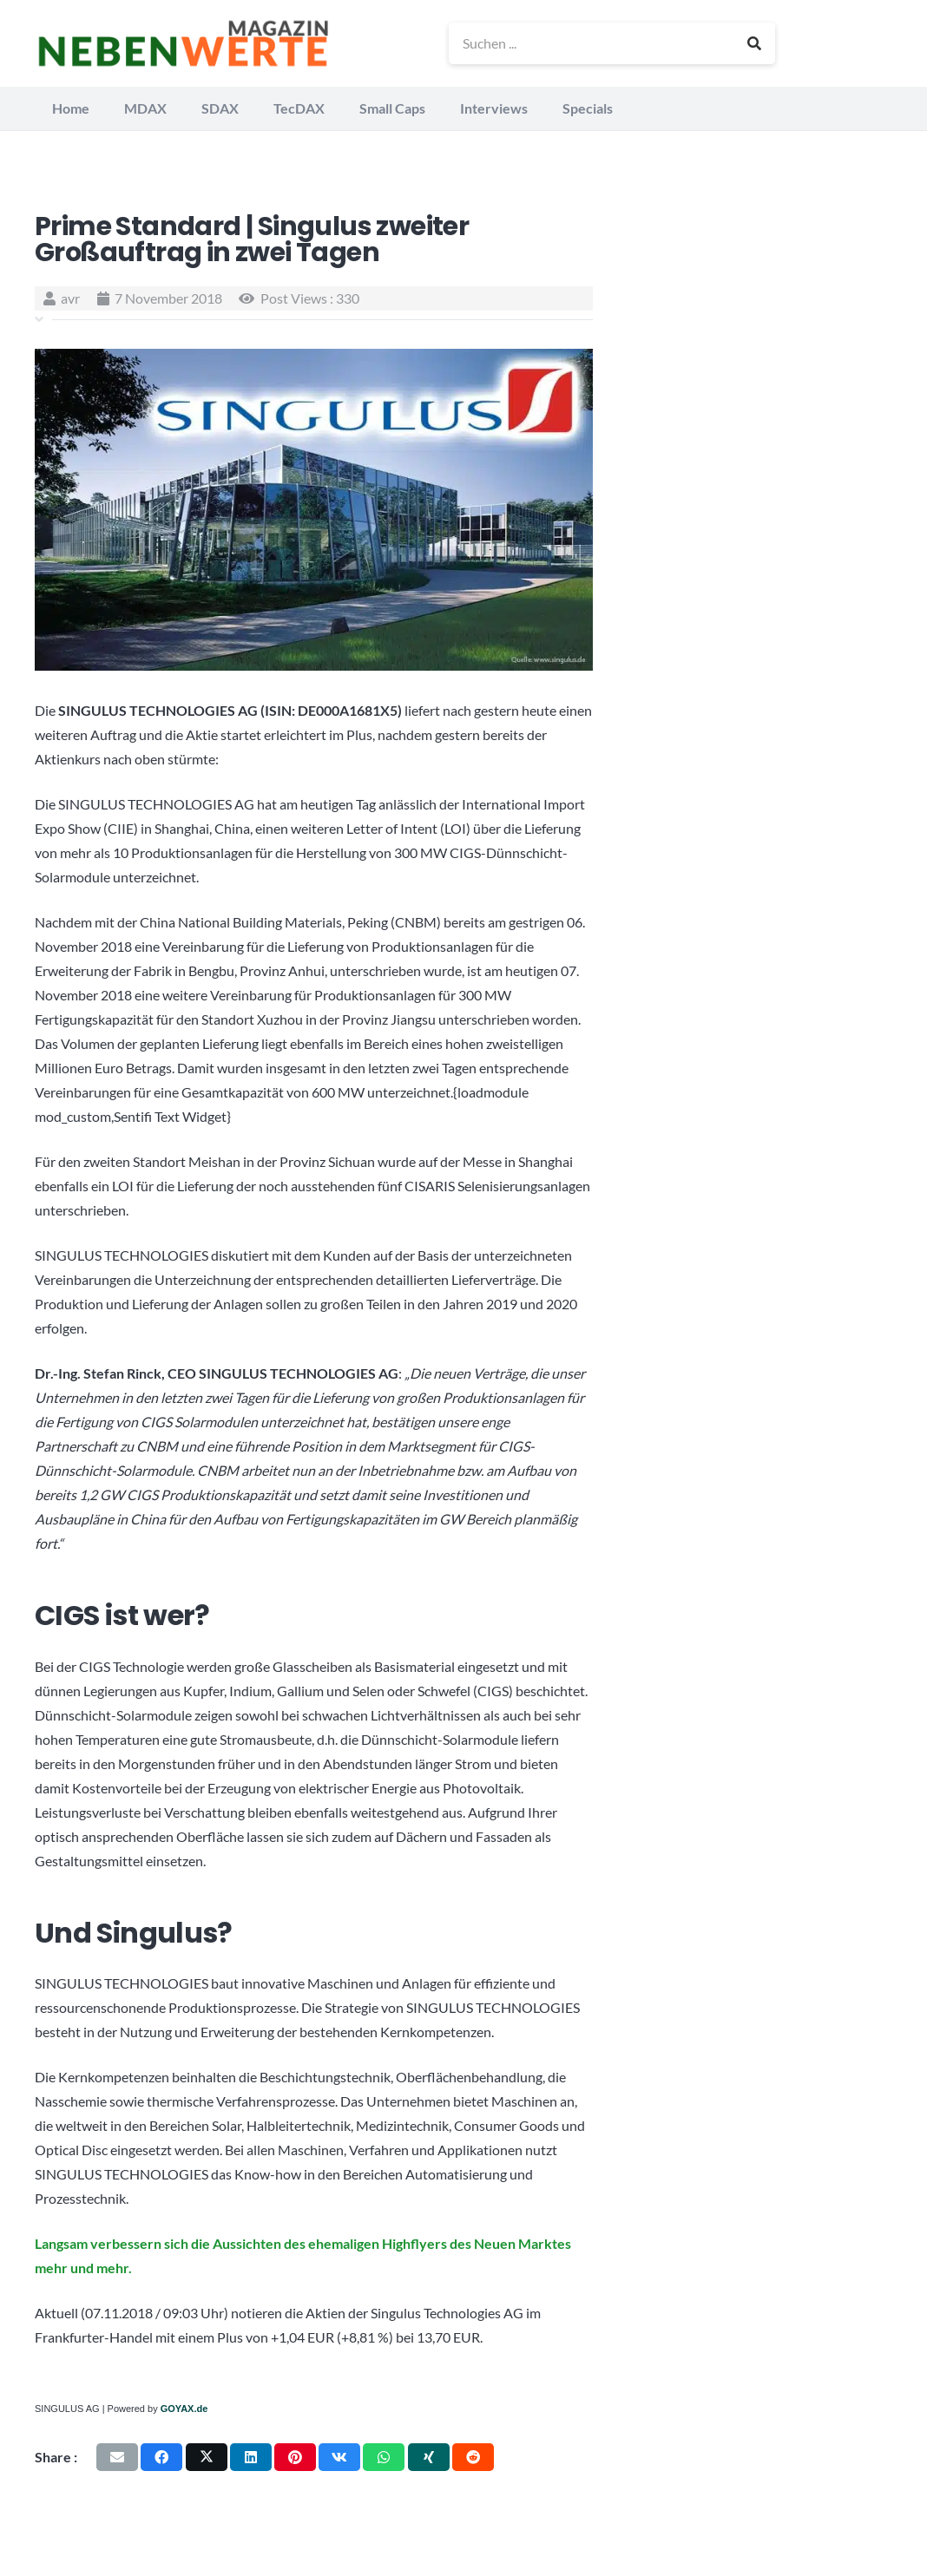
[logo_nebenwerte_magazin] (183, 43)
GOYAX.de (184, 2408)
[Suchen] (754, 43)
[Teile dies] (161, 2457)
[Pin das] (295, 2457)
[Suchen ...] (612, 43)
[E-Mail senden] (117, 2457)
